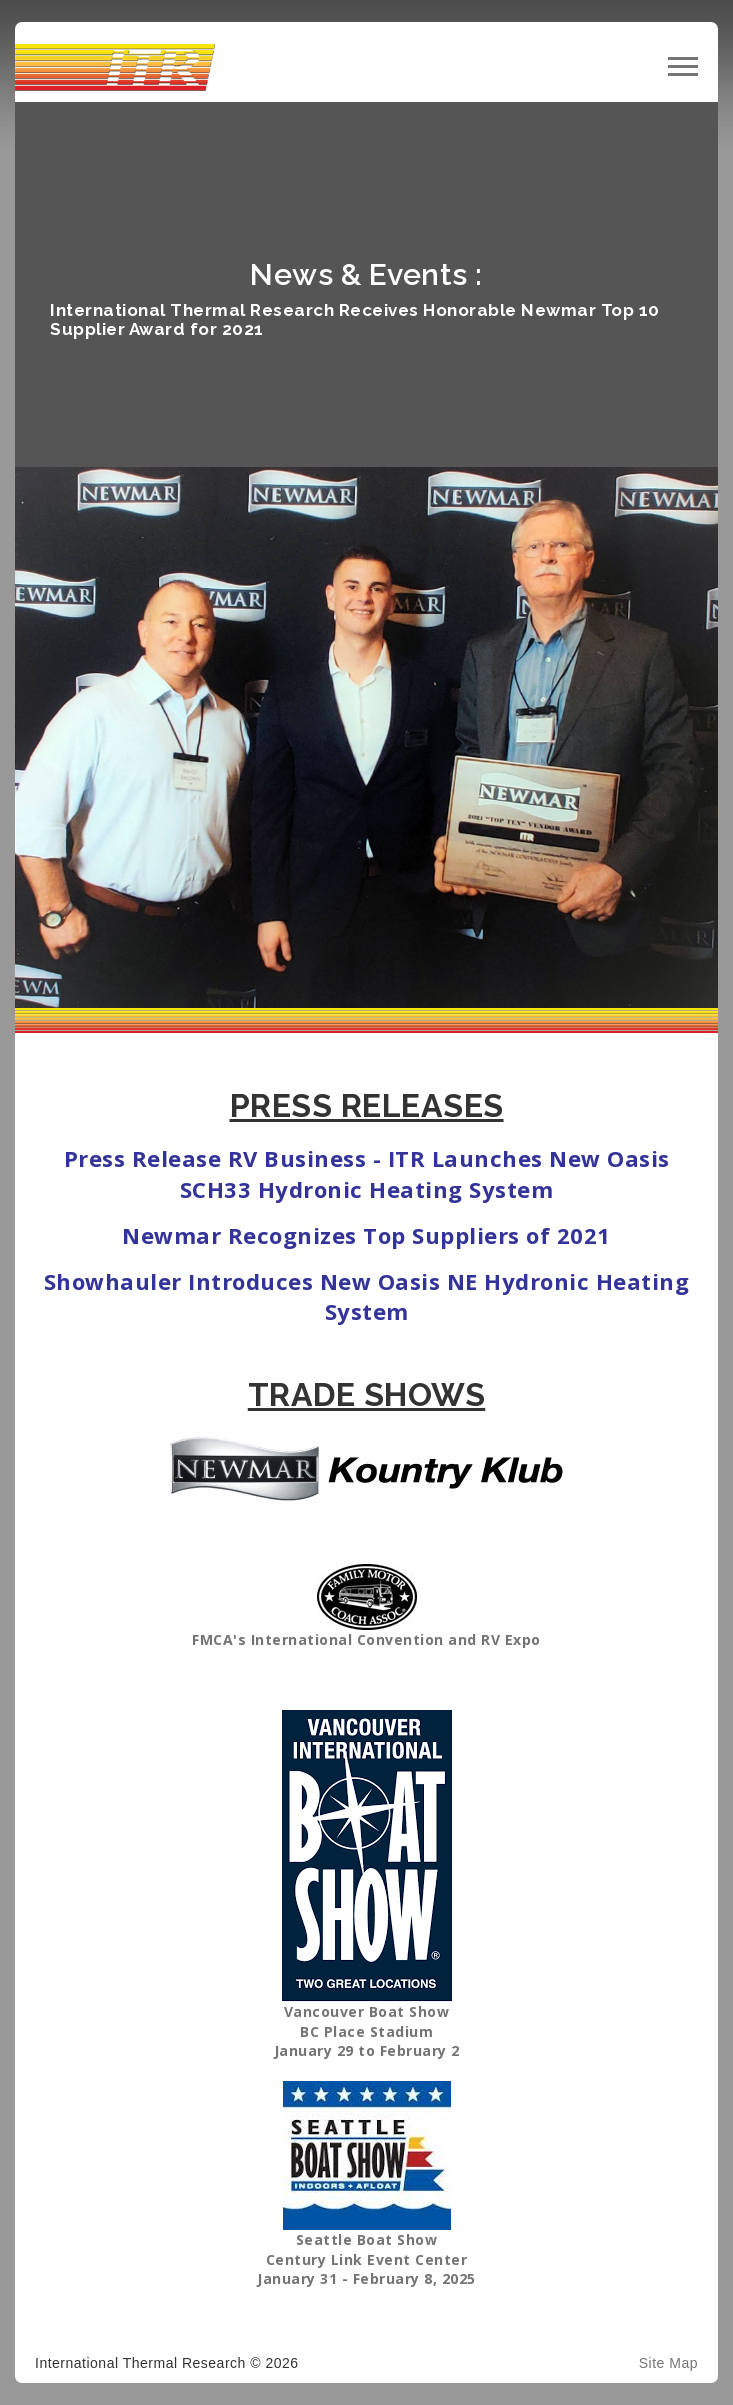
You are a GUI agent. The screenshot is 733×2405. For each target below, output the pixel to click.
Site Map (668, 2363)
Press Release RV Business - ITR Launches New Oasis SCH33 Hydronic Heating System (367, 1173)
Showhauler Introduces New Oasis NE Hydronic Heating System (367, 1296)
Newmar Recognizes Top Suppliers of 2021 (366, 1235)
